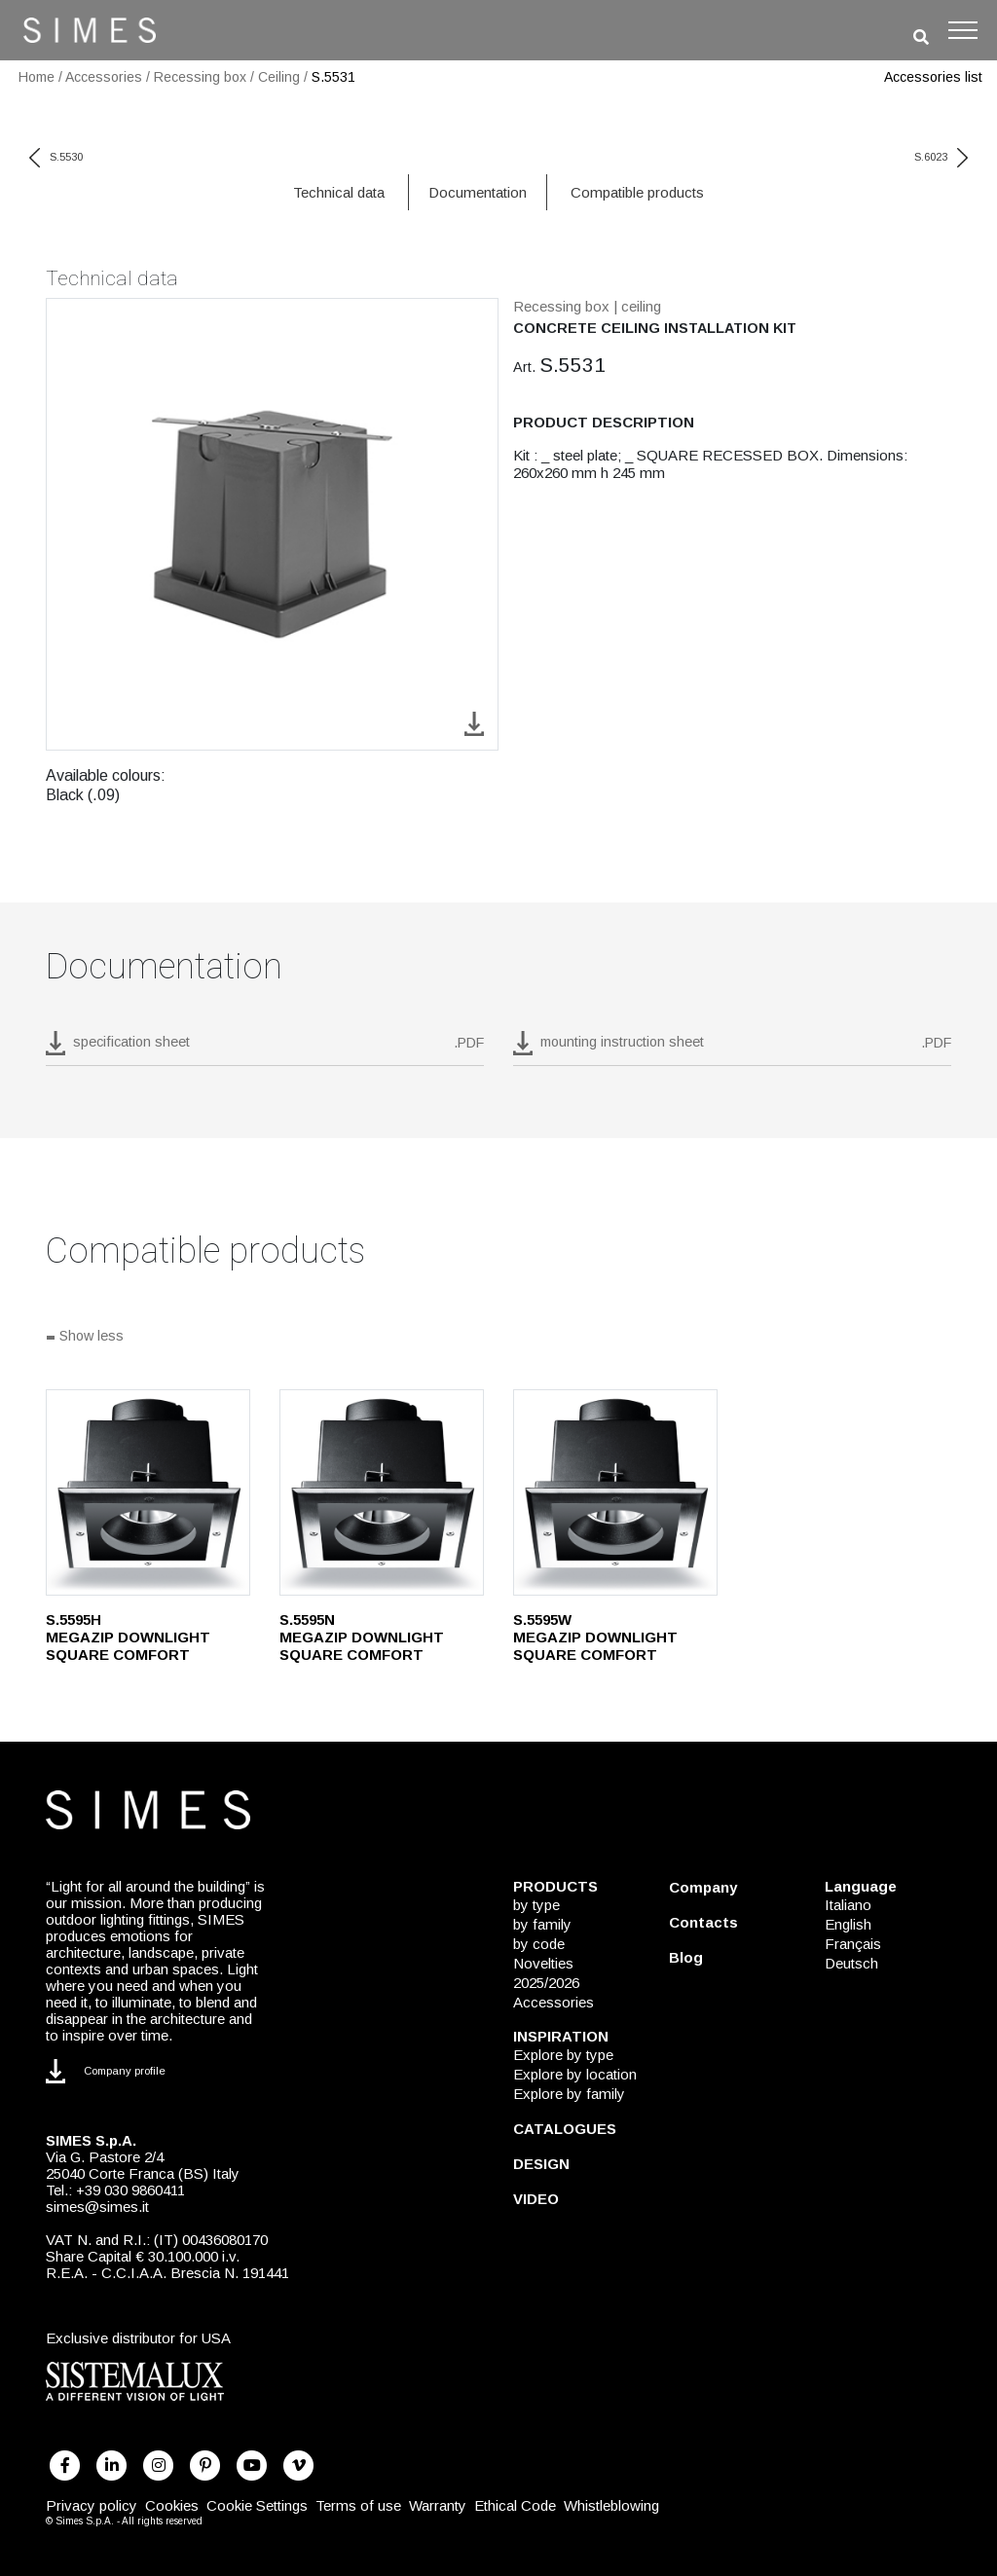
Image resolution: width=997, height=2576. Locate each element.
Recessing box (200, 77)
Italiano (848, 1904)
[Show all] (498, 1337)
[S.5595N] (381, 1492)
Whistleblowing (611, 2505)
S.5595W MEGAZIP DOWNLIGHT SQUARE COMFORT (595, 1637)
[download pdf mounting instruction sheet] (732, 1048)
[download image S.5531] (474, 723)
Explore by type (563, 2054)
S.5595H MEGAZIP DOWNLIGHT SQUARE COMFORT (128, 1637)
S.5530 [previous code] (56, 157)
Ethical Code (515, 2505)
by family (542, 1924)
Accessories (103, 77)
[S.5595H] (148, 1492)
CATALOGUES (564, 2128)
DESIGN (541, 2163)
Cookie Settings (257, 2505)
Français (853, 1943)
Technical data (339, 192)
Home (36, 77)
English (848, 1924)
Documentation (477, 192)
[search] (921, 37)
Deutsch (851, 1963)
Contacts (703, 1922)
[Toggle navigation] (963, 30)
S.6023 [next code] (941, 157)
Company (703, 1887)
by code (539, 1943)
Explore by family (569, 2093)
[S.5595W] (615, 1492)
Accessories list (933, 77)
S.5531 (333, 77)
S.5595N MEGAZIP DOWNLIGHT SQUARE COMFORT (361, 1637)
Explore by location (575, 2074)
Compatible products (637, 192)
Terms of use (358, 2505)
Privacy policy (91, 2505)
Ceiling (279, 77)
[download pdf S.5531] (265, 1048)
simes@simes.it (97, 2206)
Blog (686, 1957)
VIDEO (536, 2198)
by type (536, 1904)
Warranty (437, 2505)
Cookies (172, 2505)
